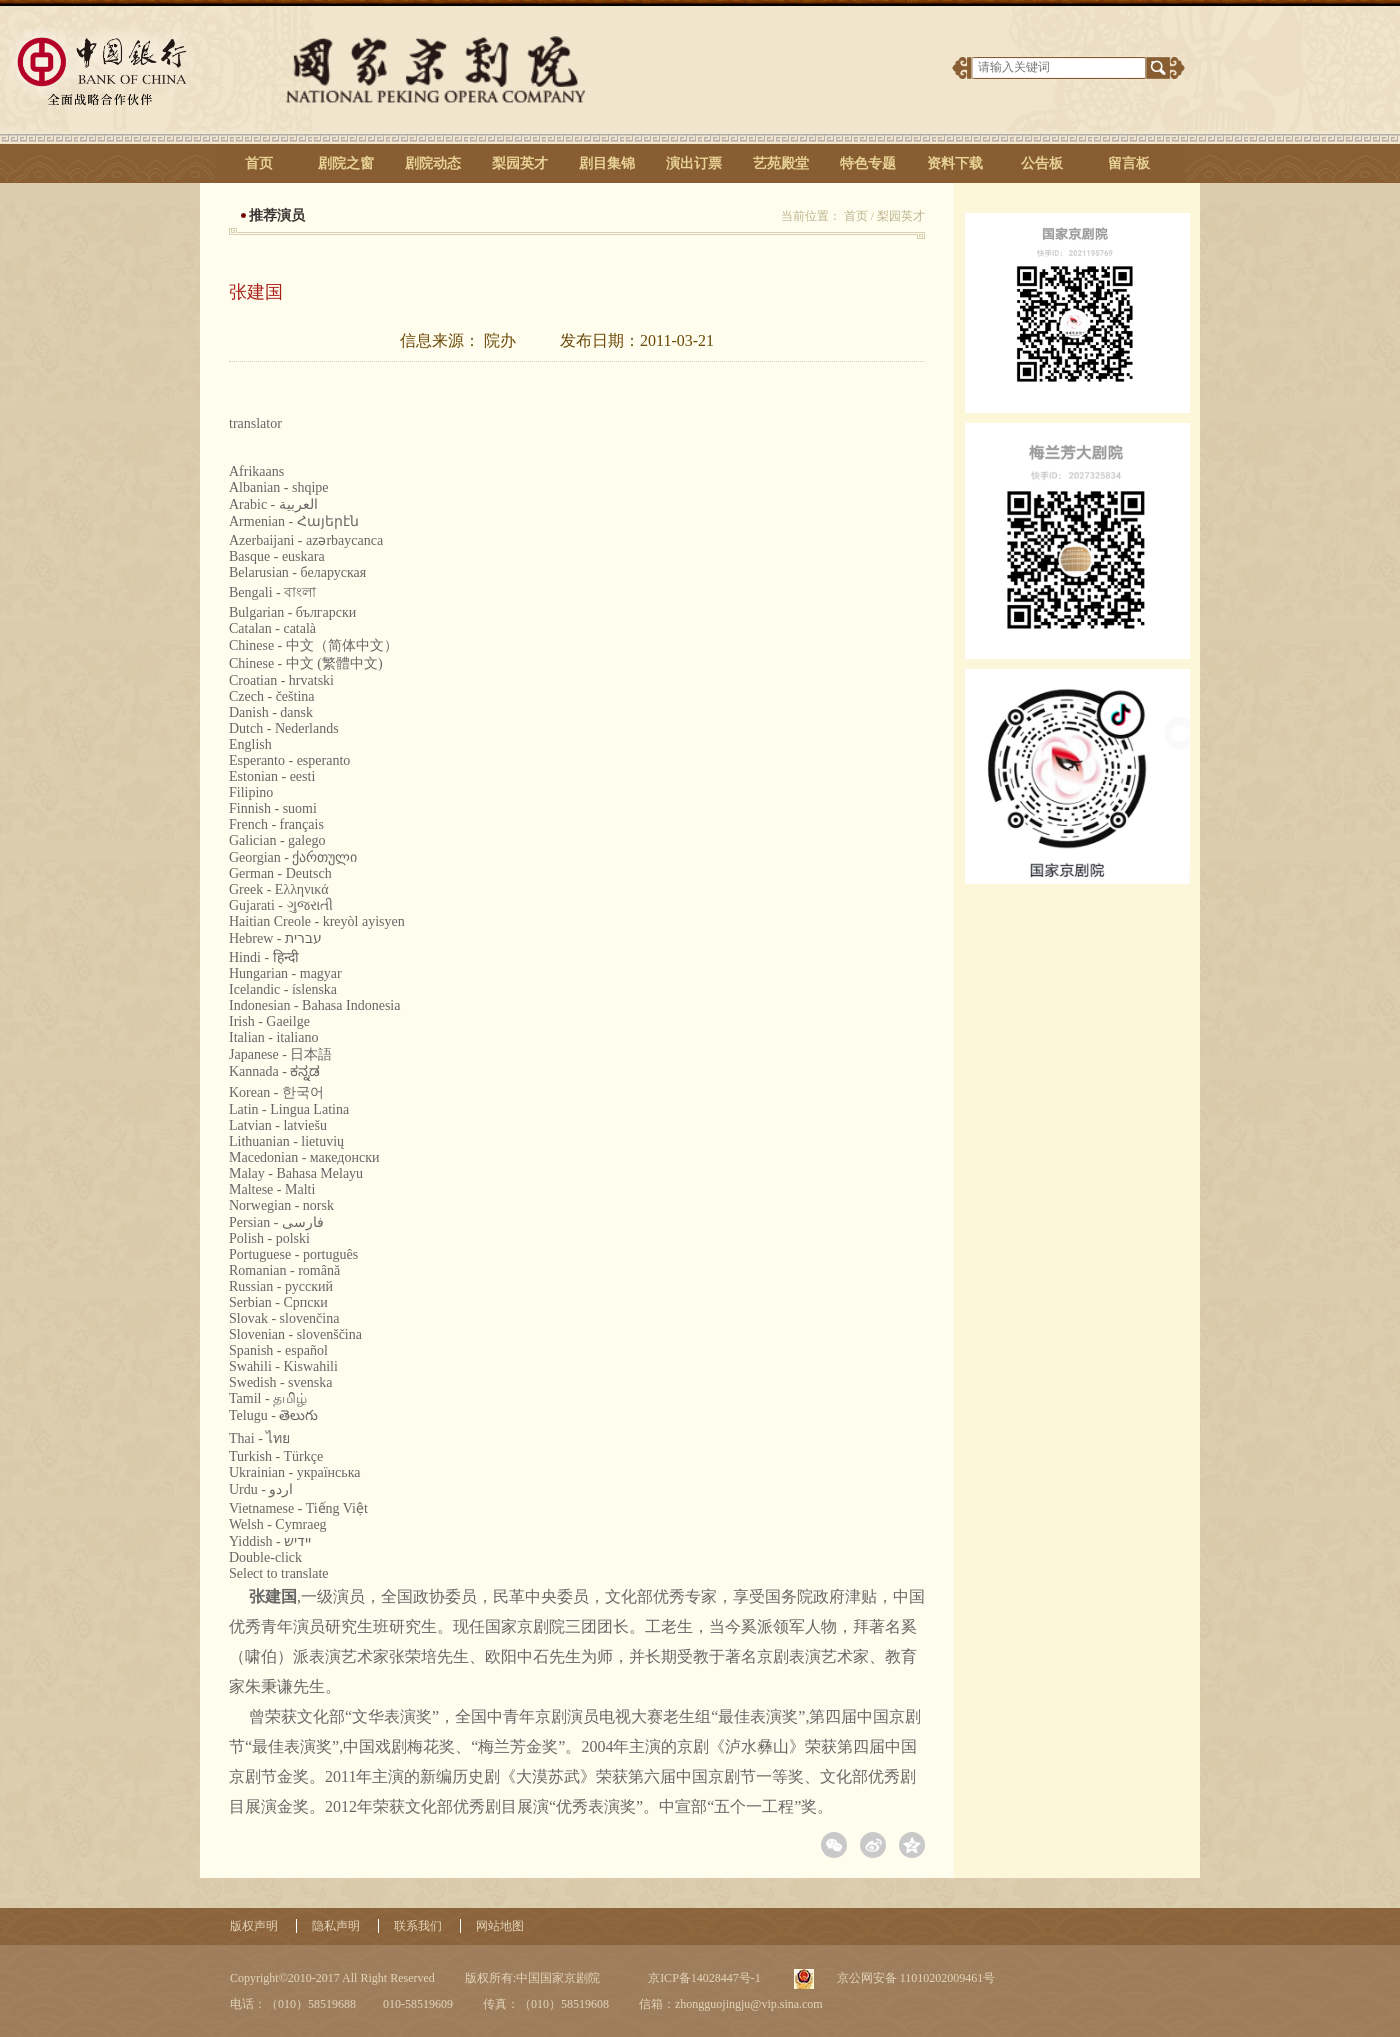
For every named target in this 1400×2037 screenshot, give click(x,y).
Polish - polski (269, 1238)
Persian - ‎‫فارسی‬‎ (276, 1222)
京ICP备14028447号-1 (703, 1978)
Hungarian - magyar (285, 973)
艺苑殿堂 (781, 163)
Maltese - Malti (272, 1189)
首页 (259, 163)
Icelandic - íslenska (283, 989)
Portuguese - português (293, 1254)
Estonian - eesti (272, 776)
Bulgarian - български (292, 612)
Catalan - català (272, 628)
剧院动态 (433, 163)
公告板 (1042, 163)
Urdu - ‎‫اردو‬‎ (261, 1489)
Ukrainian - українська (294, 1472)
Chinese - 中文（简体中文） (313, 645)
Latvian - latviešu (278, 1125)
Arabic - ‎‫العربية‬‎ (273, 504)
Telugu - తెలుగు (273, 1415)
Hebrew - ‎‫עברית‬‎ (275, 938)
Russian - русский (281, 1286)
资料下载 (955, 163)
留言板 (1129, 163)
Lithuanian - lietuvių (286, 1141)
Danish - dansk (271, 712)
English (250, 744)
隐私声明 (336, 1926)
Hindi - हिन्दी (264, 957)
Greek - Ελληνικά (279, 889)
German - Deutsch (280, 873)
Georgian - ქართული (293, 857)
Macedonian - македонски (304, 1157)
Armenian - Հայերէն (294, 521)
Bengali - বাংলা (272, 592)
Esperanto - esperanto (289, 760)
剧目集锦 (607, 163)
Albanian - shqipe (279, 487)
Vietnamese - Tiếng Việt (298, 1508)
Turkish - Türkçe (276, 1456)
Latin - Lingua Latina (289, 1109)
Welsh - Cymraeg (278, 1524)
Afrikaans (256, 471)
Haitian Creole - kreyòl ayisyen (317, 921)
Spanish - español (278, 1350)
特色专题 (868, 163)
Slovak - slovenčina (284, 1318)
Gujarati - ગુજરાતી (281, 905)
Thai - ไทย (259, 1438)
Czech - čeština (272, 696)
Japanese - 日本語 (280, 1054)
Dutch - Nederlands (284, 728)
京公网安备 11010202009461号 (915, 1978)
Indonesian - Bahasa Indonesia (314, 1005)
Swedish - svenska (280, 1382)
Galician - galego (277, 840)
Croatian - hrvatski (281, 680)
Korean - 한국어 (276, 1092)
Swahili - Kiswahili (283, 1366)
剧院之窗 (346, 163)
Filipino (251, 792)
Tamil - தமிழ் (268, 1398)
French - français (276, 824)
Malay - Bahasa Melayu (296, 1173)
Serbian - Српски (278, 1302)
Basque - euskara (277, 556)
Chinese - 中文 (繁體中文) (306, 663)
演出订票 (694, 163)
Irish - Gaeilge (269, 1021)
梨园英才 (520, 163)
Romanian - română (284, 1270)
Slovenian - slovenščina (295, 1334)
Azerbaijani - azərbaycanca (306, 540)
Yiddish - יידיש (270, 1541)
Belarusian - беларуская (297, 572)
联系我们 (418, 1926)
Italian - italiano (273, 1037)
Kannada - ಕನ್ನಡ (274, 1071)
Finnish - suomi (273, 808)
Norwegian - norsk (281, 1205)
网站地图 (500, 1926)
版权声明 (254, 1926)
